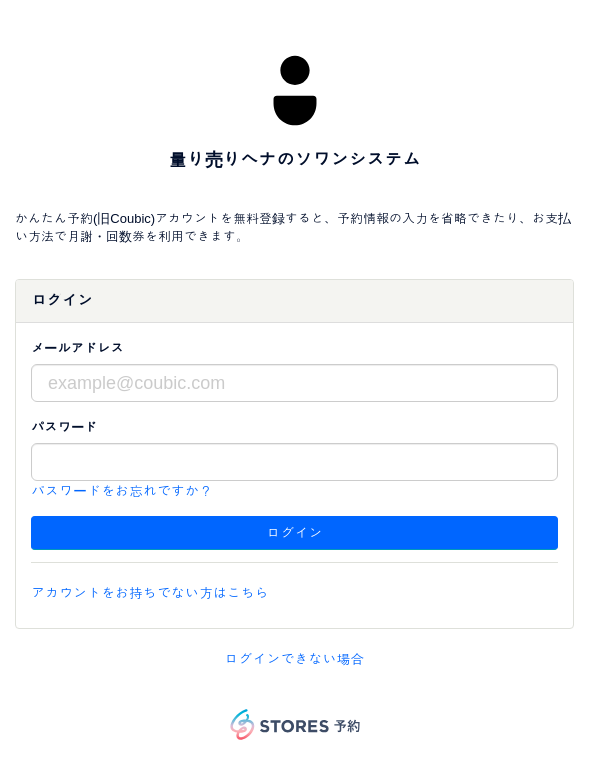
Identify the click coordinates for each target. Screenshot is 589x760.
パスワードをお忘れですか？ (122, 491)
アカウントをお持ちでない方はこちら (150, 593)
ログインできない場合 (295, 659)
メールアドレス (77, 348)
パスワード (64, 427)
